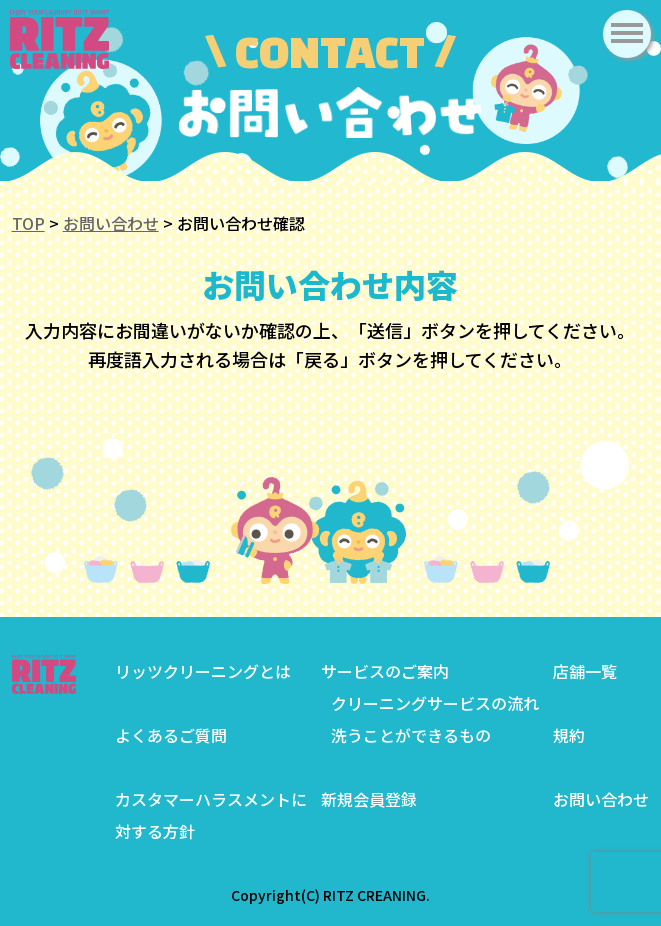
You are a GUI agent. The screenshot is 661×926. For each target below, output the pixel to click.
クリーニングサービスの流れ (435, 703)
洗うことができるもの (411, 735)
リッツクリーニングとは (203, 671)
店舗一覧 (585, 671)
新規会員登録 (369, 799)
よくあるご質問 (171, 735)
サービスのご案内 (385, 671)
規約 (569, 735)
